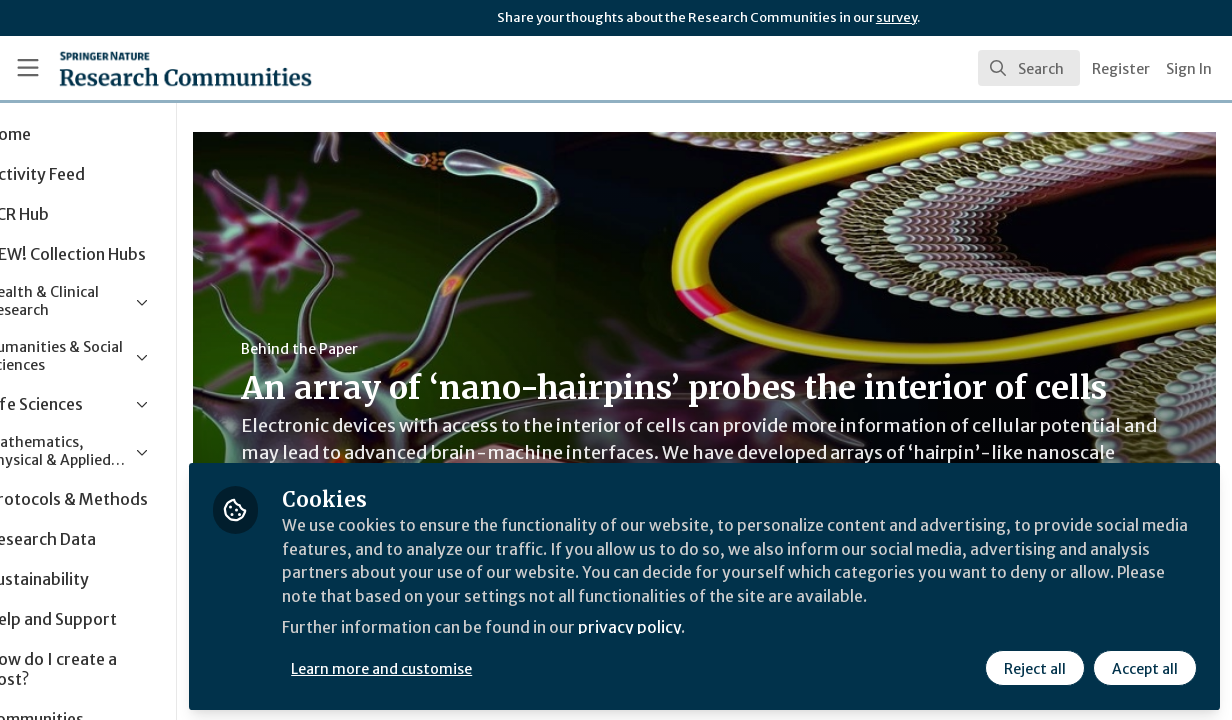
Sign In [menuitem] (1189, 69)
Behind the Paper (378, 349)
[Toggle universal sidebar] (28, 68)
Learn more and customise (461, 667)
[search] (1029, 68)
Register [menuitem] (1121, 69)
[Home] (155, 68)
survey (896, 17)
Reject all (1034, 667)
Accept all (1144, 667)
